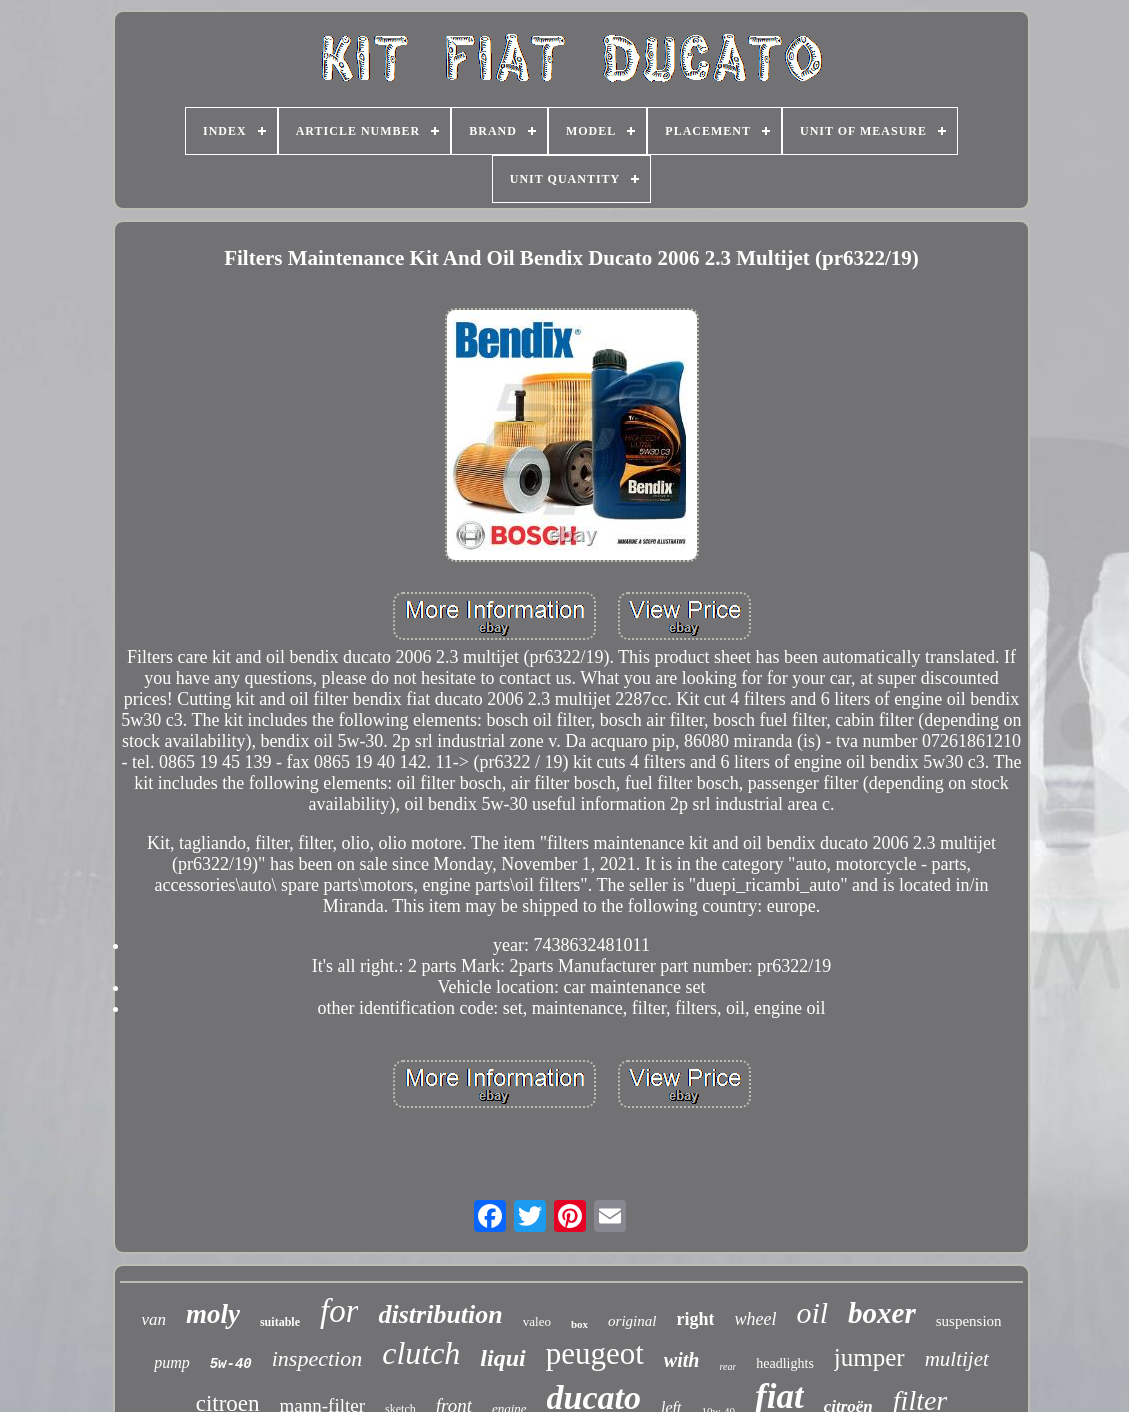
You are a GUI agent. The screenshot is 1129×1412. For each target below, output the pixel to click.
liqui (502, 1358)
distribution (440, 1314)
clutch (421, 1353)
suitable (280, 1322)
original (632, 1321)
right (695, 1319)
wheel (755, 1319)
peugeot (595, 1353)
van (153, 1319)
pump (172, 1362)
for (339, 1311)
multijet (957, 1359)
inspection (317, 1358)
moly (213, 1314)
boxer (882, 1313)
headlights (785, 1363)
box (579, 1324)
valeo (537, 1321)
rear (727, 1366)
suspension (969, 1321)
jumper (869, 1357)
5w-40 (231, 1364)
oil (812, 1312)
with (682, 1360)
